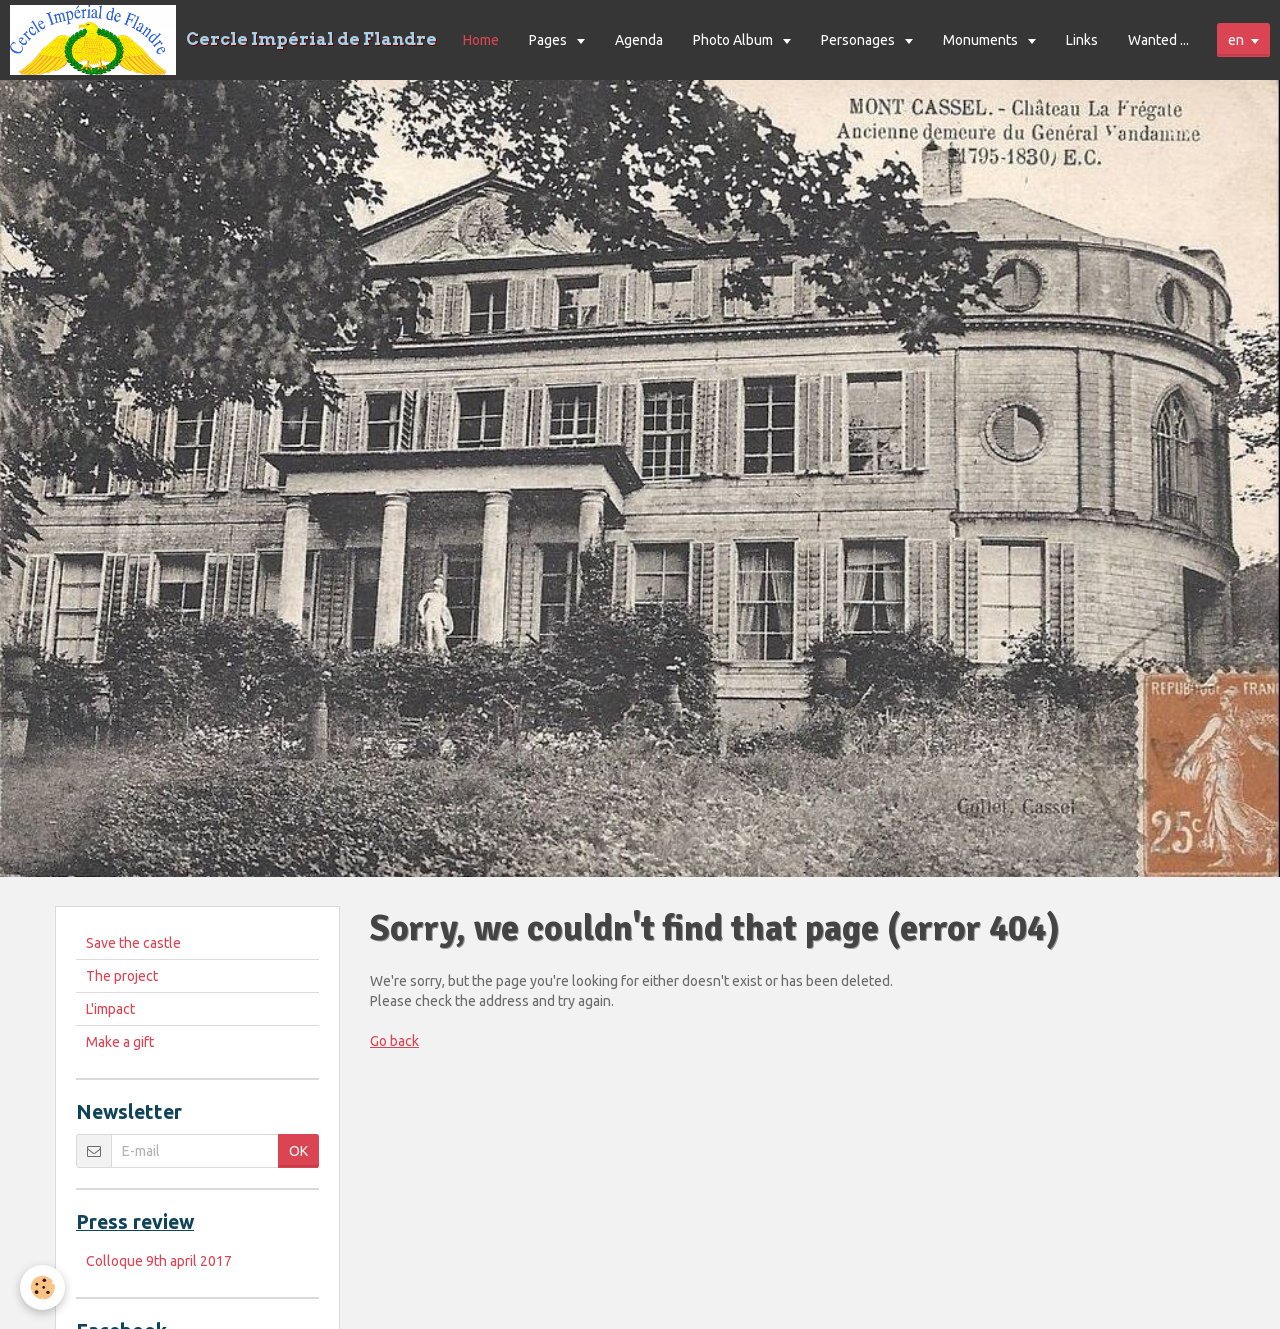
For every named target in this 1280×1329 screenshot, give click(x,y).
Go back (394, 1041)
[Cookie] (42, 1287)
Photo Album (734, 40)
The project (122, 976)
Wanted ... (1158, 40)
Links (1082, 40)
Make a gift (120, 1042)
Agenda (639, 40)
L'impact (110, 1009)
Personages (859, 40)
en (1236, 40)
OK (298, 1151)
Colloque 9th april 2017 (159, 1261)
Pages (549, 40)
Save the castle (133, 943)
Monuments (982, 40)
